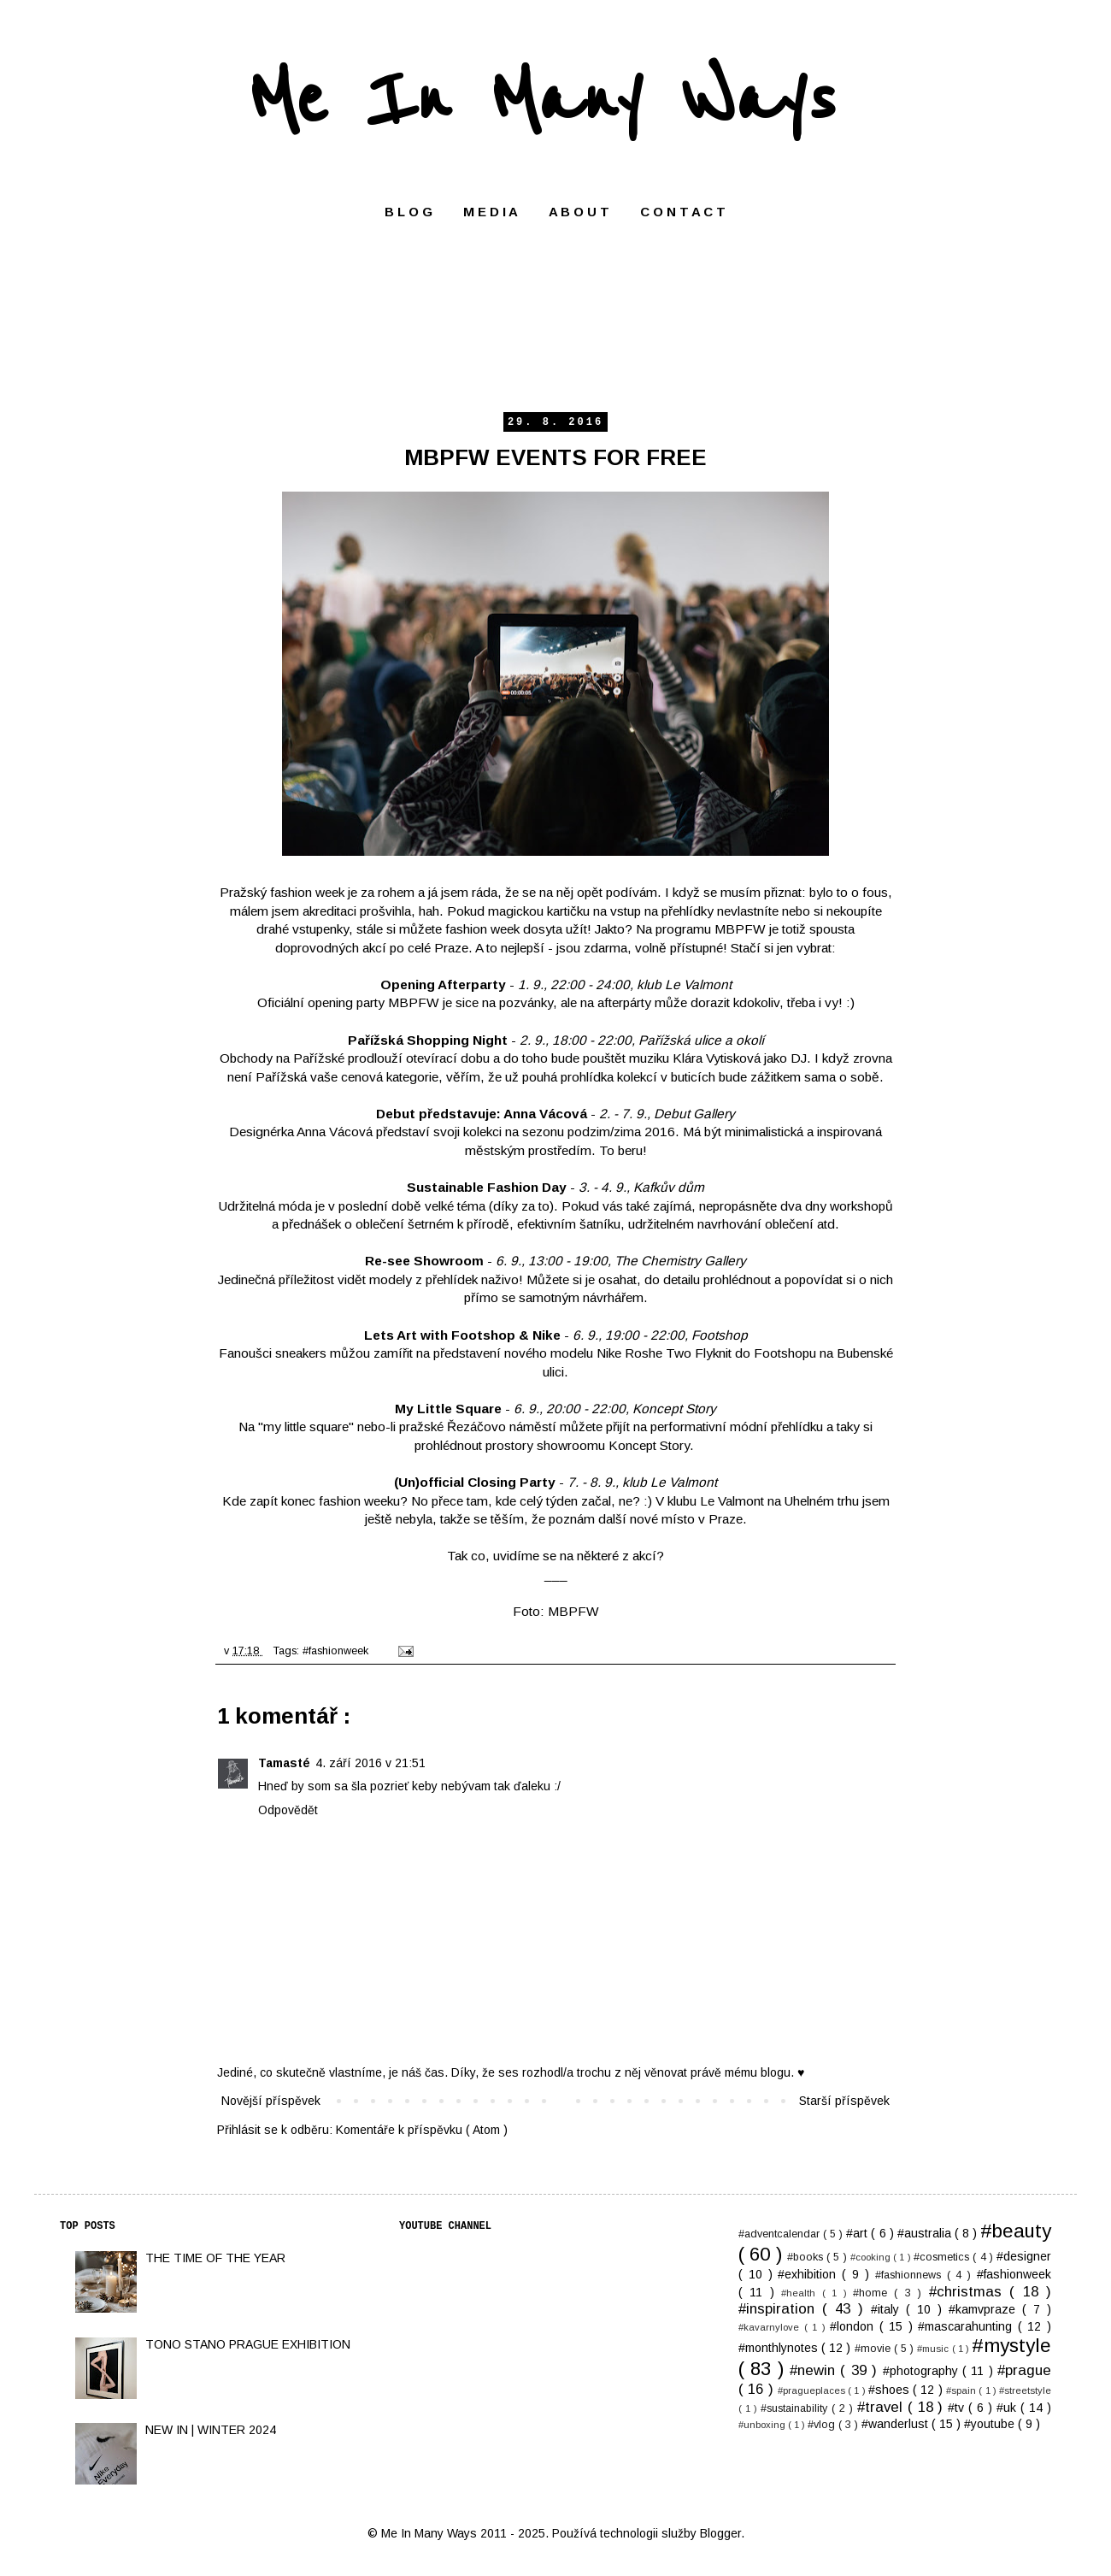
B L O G (408, 211)
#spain (962, 2390)
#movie (874, 2349)
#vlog (823, 2425)
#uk (1008, 2407)
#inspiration (780, 2309)
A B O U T (579, 211)
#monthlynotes (779, 2348)
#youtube (991, 2424)
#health (801, 2293)
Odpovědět (288, 1810)
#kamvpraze (985, 2309)
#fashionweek (337, 1651)
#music (934, 2348)
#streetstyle (1025, 2390)
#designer (1023, 2256)
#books (806, 2257)
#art (858, 2233)
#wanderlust (896, 2424)
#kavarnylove (771, 2327)
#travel (882, 2407)
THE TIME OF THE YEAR (215, 2258)
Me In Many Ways (541, 100)
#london (854, 2326)
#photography (922, 2371)
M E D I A (490, 211)
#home (873, 2293)
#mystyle (1011, 2345)
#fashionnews (911, 2275)
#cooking (871, 2257)
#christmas (969, 2292)
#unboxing (763, 2425)
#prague (1024, 2370)
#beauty (1015, 2231)
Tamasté (284, 1763)
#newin (815, 2370)
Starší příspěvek (844, 2100)
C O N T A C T (683, 211)
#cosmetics (943, 2257)
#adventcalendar (780, 2234)
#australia (926, 2233)
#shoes (890, 2389)
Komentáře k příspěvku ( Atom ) (422, 2130)
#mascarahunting (968, 2326)
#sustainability (796, 2408)
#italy (888, 2309)
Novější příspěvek (270, 2100)
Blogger (720, 2533)
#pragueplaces (813, 2390)
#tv (958, 2407)
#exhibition (810, 2274)
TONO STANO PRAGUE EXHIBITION (247, 2344)
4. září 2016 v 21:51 (370, 1763)
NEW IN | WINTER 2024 (210, 2430)
